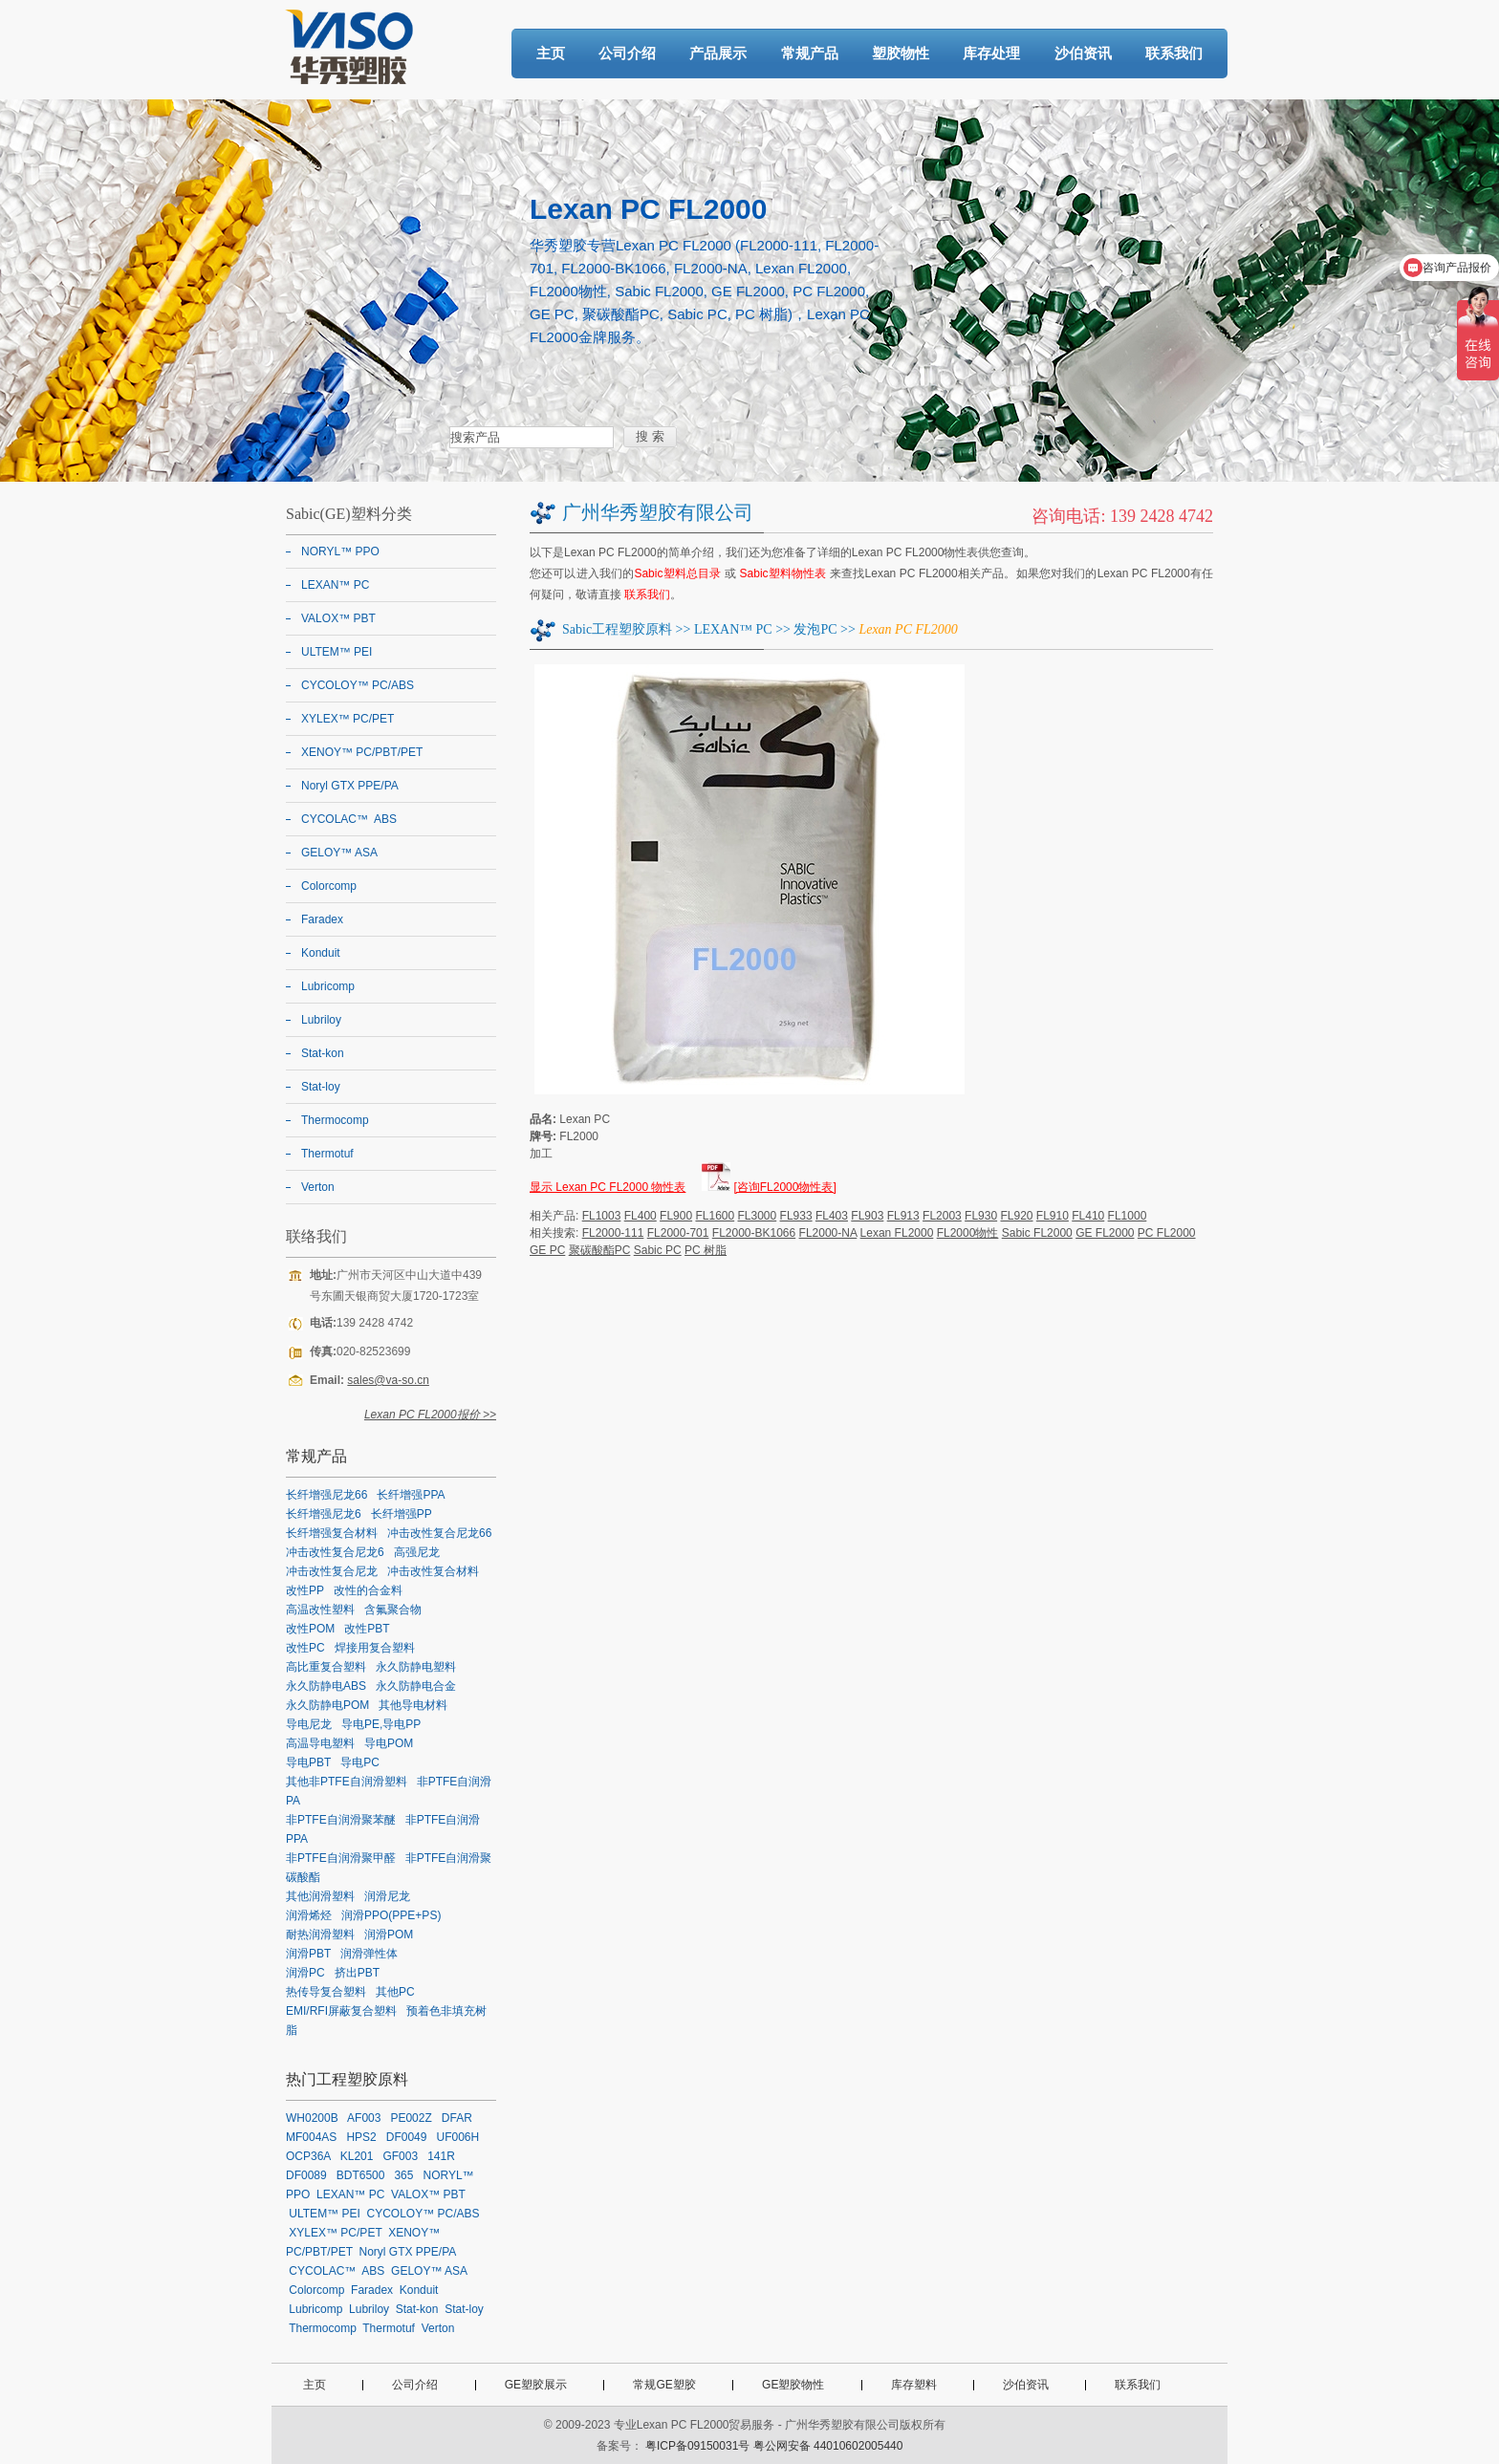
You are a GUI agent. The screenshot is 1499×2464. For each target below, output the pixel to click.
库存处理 (991, 53)
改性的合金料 (368, 1590)
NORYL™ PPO (340, 551)
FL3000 (757, 1215)
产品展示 (718, 53)
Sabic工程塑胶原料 (617, 629)
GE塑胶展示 (536, 2384)
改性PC (305, 1647)
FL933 (796, 1215)
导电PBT (308, 1762)
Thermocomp (335, 1120)
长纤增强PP (401, 1514)
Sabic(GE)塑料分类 (349, 514)
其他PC (395, 1992)
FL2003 (942, 1215)
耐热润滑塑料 (320, 1934)
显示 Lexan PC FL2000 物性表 (607, 1187)
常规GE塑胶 (664, 2384)
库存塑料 (914, 2384)
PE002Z (410, 2118)
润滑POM (388, 1934)
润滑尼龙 (387, 1896)
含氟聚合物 (393, 1609)
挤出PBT (357, 1972)
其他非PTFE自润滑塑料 (346, 1781)
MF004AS (311, 2137)
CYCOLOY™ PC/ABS (357, 685)
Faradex (322, 919)
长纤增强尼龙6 (323, 1514)
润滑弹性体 (369, 1953)
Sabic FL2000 (1037, 1233)
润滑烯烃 (309, 1915)
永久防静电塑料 (416, 1667)
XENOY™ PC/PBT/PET (362, 752)
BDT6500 (361, 2175)
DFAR (457, 2118)
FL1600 (714, 1215)
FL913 (903, 1215)
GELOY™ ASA (339, 852)
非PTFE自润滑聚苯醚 (341, 1819)
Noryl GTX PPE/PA (350, 785)
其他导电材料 (413, 1705)
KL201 (357, 2156)
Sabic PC (658, 1250)
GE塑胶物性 (793, 2384)
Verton (318, 1187)
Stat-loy (320, 1086)
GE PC (547, 1250)
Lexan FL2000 (897, 1233)
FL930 (981, 1215)
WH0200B (312, 2118)
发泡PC (814, 629)
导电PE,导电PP (381, 1724)
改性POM (310, 1628)
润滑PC (305, 1972)
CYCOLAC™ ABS (349, 819)
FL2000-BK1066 (753, 1233)
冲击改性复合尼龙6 (335, 1552)
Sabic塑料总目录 (677, 573)
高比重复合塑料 (326, 1667)
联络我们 (316, 1236)
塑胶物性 (900, 53)
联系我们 (1174, 53)
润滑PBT (308, 1953)
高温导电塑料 (320, 1743)
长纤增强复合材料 (332, 1533)
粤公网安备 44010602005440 (828, 2446)
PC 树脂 (705, 1250)
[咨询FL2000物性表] (784, 1187)
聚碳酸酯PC (600, 1250)
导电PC (360, 1762)
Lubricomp (328, 986)
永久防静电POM (327, 1705)
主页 (550, 53)
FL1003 (601, 1215)
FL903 (867, 1215)
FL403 (831, 1215)
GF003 (400, 2156)
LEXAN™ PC (733, 629)
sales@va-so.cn (388, 1380)
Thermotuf (327, 1153)
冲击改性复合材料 (433, 1571)
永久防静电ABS (326, 1686)
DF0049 (406, 2137)
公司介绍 (627, 53)
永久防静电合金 (416, 1686)
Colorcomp (329, 886)
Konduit (320, 953)
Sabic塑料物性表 (783, 573)
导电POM (388, 1743)
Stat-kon (322, 1053)
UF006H (457, 2137)
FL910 (1052, 1215)
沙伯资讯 (1083, 53)
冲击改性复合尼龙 (332, 1571)
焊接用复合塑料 (375, 1647)
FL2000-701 (678, 1233)
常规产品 (809, 53)
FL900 (676, 1215)
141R (441, 2156)
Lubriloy (321, 1020)
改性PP (305, 1590)
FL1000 (1127, 1215)
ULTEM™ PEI (336, 652)
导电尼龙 (309, 1724)
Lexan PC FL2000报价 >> (430, 1414)
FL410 (1088, 1215)
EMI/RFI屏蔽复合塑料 (341, 2011)
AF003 (363, 2118)
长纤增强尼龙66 (326, 1495)
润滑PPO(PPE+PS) (391, 1915)
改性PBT (366, 1628)
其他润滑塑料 (320, 1896)
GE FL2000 (1104, 1233)
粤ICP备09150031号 (697, 2446)
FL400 (640, 1215)
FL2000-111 (613, 1233)
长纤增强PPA (411, 1495)
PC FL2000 (1167, 1233)
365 (403, 2175)
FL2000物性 (968, 1233)
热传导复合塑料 (326, 1992)
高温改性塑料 (320, 1609)
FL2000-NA (828, 1233)
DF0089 (306, 2175)
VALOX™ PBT (338, 618)
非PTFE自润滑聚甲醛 (341, 1858)
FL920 (1016, 1215)
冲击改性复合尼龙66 (439, 1533)
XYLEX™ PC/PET (347, 718)
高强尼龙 (417, 1552)
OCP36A (308, 2156)
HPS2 (361, 2137)
